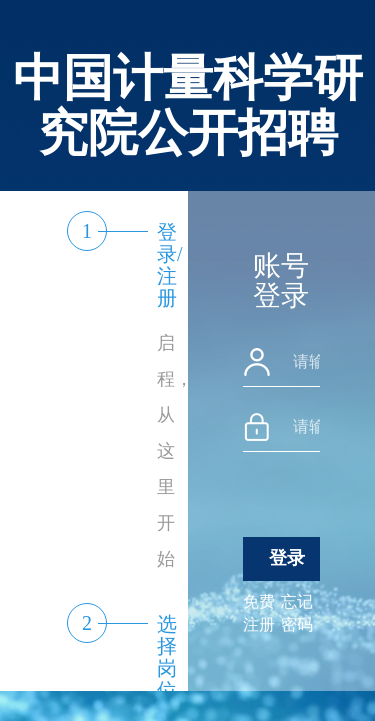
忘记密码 (297, 613)
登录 (287, 558)
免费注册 (259, 613)
